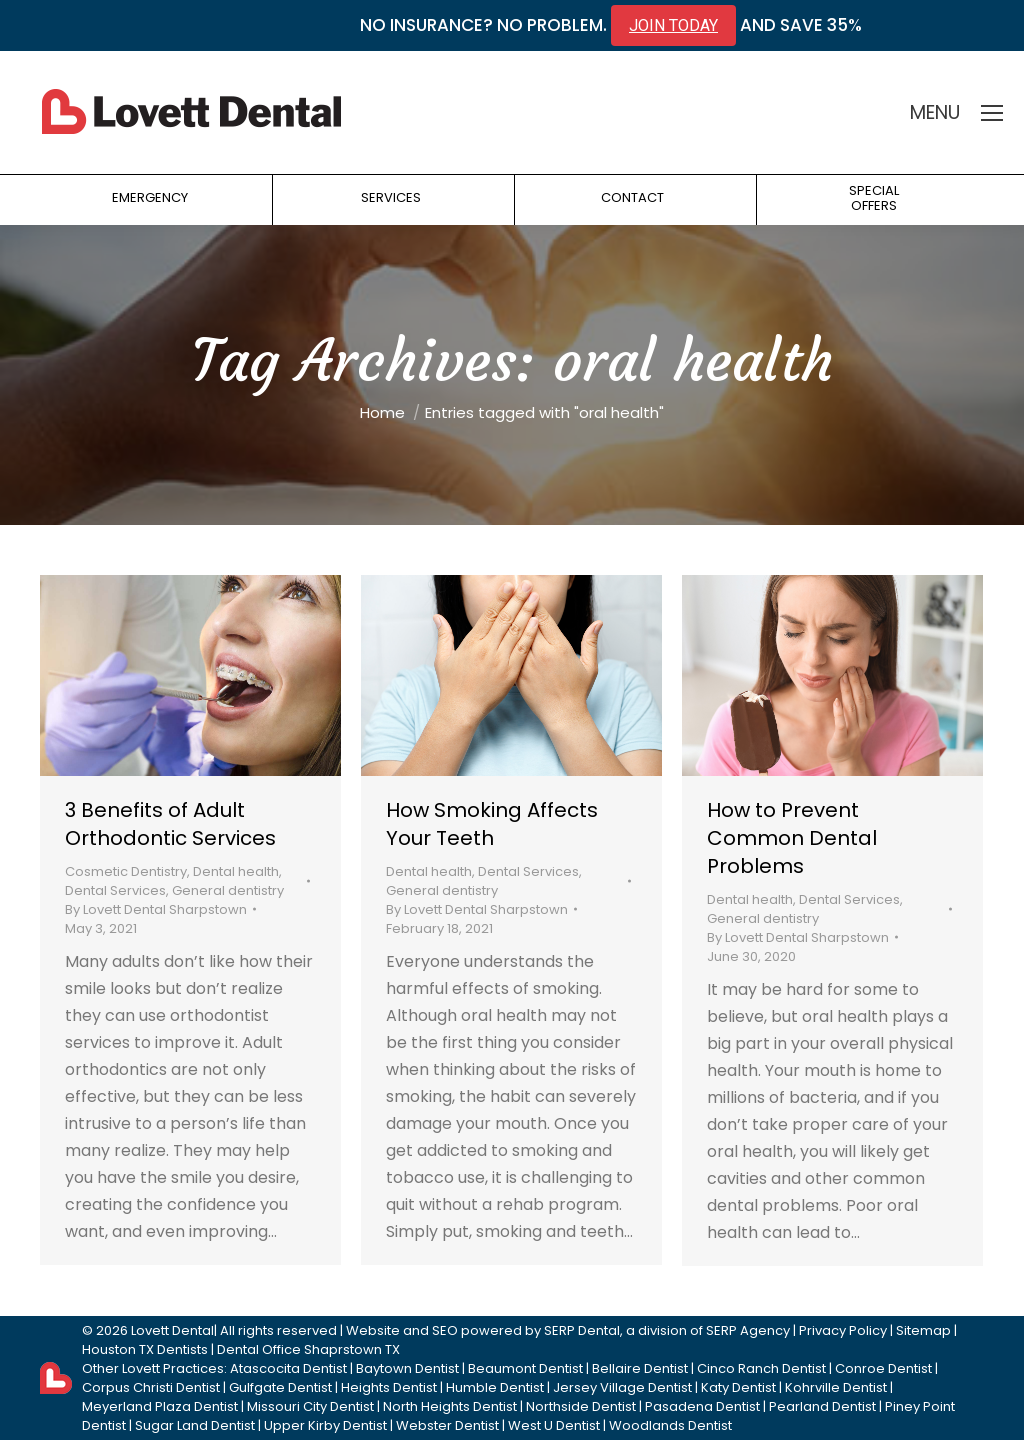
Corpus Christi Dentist (151, 1387)
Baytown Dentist (407, 1368)
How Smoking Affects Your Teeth (492, 824)
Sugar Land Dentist (195, 1425)
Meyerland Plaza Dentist (160, 1406)
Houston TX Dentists (145, 1349)
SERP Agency (748, 1330)
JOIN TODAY (673, 25)
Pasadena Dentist (702, 1406)
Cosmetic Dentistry (126, 871)
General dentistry (228, 890)
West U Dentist (554, 1425)
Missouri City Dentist (310, 1406)
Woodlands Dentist (670, 1425)
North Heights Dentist (450, 1406)
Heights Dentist (389, 1387)
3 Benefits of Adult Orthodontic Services (170, 824)
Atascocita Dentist (288, 1368)
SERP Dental (582, 1330)
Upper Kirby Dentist (325, 1425)
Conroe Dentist (883, 1368)
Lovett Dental (172, 1330)
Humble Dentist (495, 1387)
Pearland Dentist (822, 1406)
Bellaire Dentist (640, 1368)
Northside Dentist (581, 1406)
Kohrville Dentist (836, 1387)
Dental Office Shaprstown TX (308, 1349)
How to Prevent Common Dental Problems (792, 838)
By (156, 909)
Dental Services (115, 890)
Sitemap (923, 1330)
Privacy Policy (843, 1330)
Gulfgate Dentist (280, 1387)
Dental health (236, 871)
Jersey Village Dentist (622, 1387)
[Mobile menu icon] (992, 113)
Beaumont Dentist (525, 1368)
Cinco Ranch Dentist (761, 1368)
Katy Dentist (738, 1387)
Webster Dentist (447, 1425)
